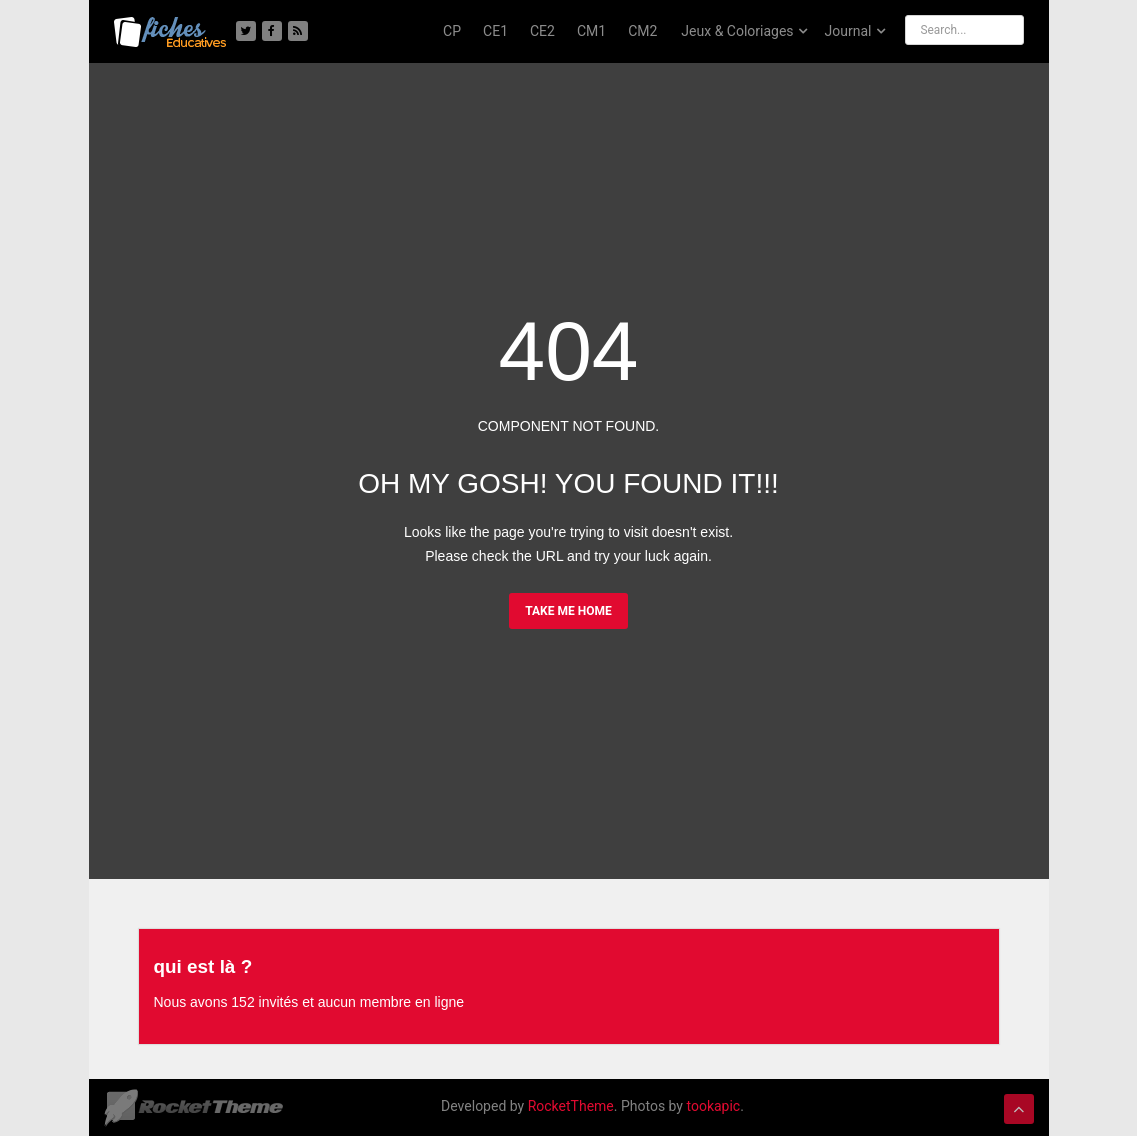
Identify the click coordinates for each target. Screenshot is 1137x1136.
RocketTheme (571, 1105)
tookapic (713, 1105)
